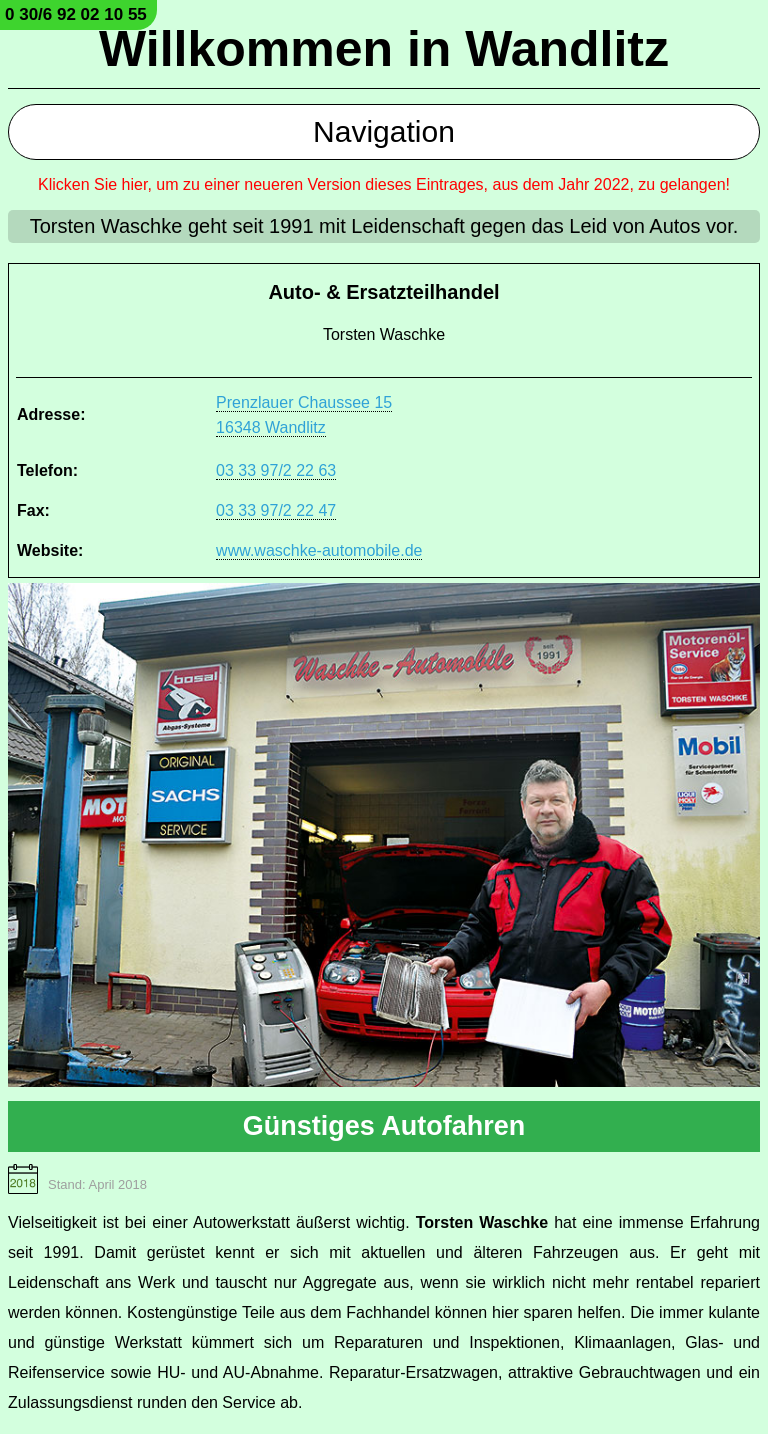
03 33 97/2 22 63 (276, 470)
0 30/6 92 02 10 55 (76, 14)
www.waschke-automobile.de (319, 550)
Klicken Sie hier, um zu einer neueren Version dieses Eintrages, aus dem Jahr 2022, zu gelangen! (384, 184)
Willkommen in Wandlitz (384, 49)
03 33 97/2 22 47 (276, 510)
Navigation (384, 131)
